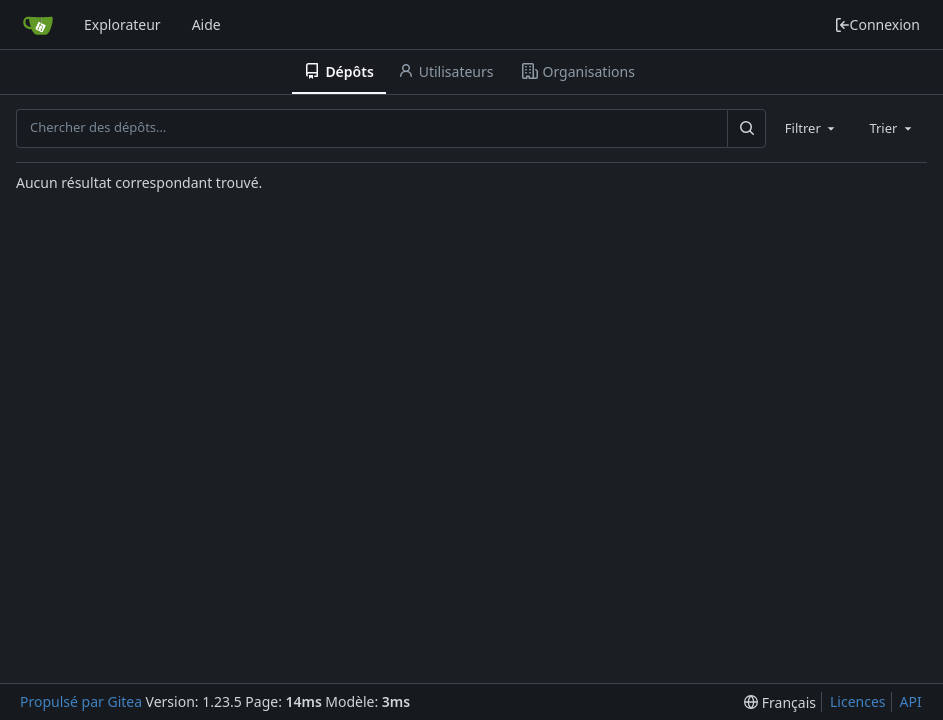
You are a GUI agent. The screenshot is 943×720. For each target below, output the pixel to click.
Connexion (877, 24)
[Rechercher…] (746, 128)
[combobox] (812, 128)
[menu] (780, 702)
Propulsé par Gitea (81, 701)
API (911, 701)
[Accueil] (38, 25)
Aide (206, 24)
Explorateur (122, 24)
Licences (858, 701)
